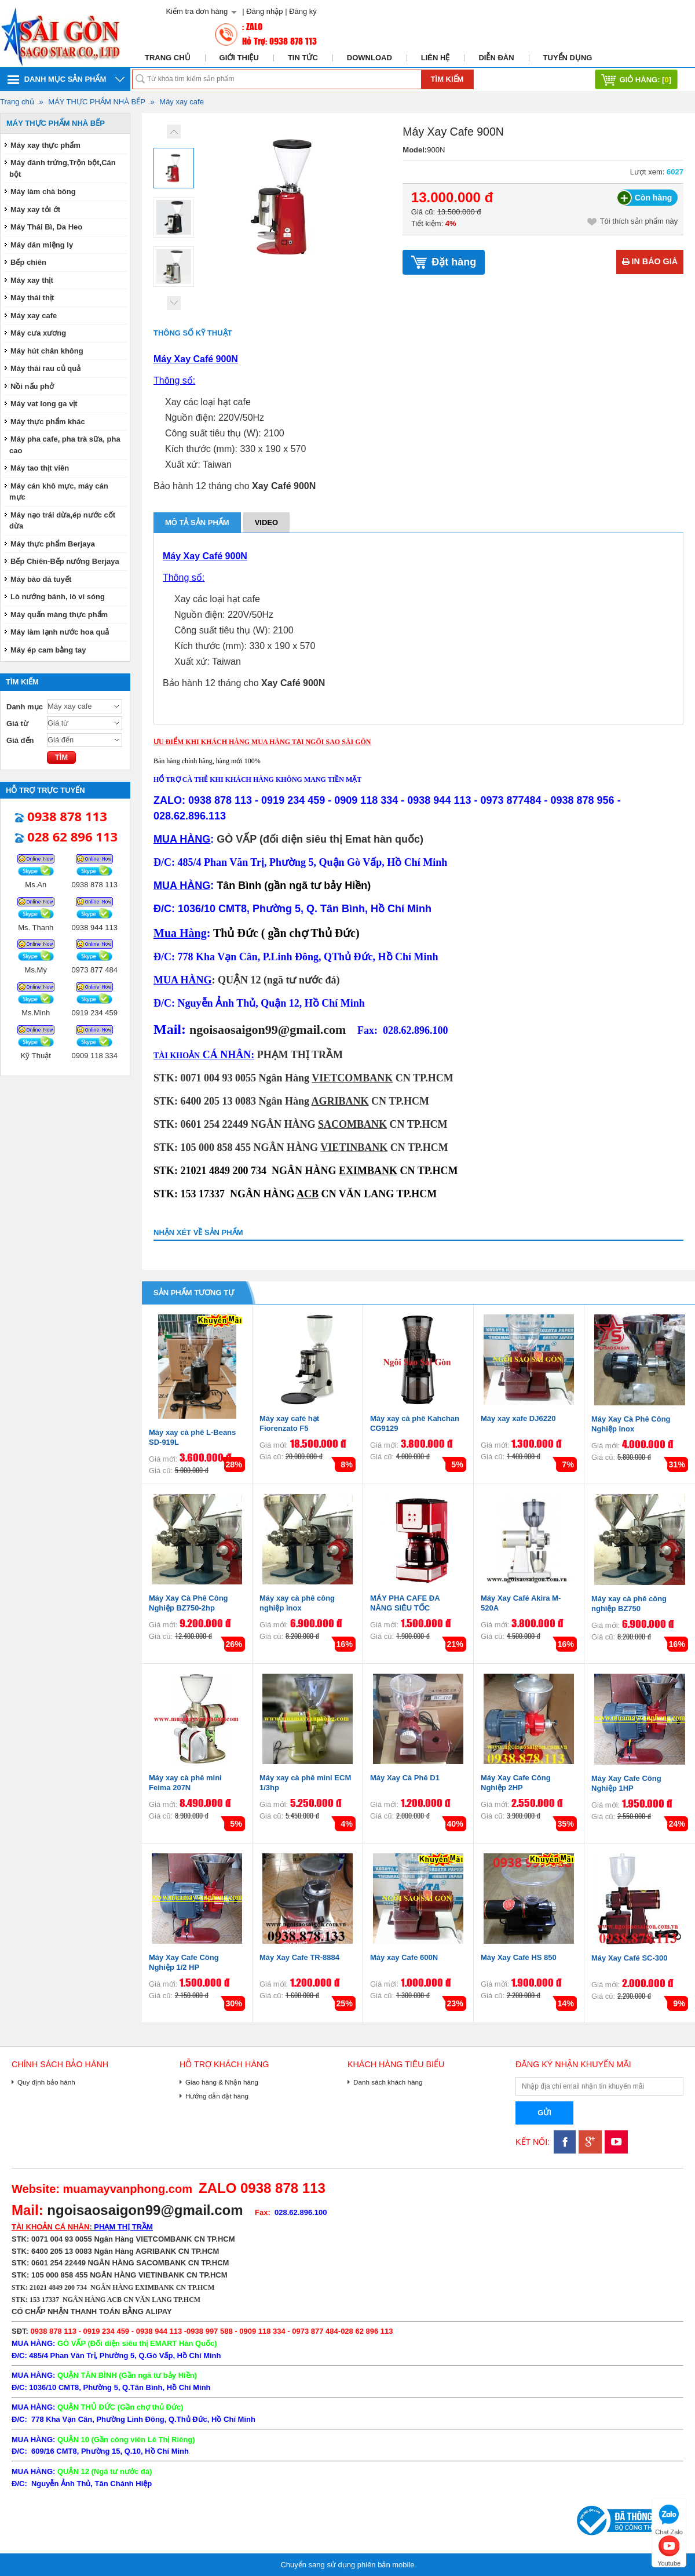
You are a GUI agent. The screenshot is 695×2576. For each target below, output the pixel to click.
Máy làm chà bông (43, 191)
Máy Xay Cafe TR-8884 (299, 1957)
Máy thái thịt (32, 297)
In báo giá (650, 261)
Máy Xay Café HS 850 (519, 1957)
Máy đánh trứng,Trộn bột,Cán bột (62, 168)
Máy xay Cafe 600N (404, 1957)
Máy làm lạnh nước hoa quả (59, 632)
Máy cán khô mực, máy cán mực (58, 492)
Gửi (544, 2112)
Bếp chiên (28, 262)
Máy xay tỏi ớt (35, 209)
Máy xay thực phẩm (45, 145)
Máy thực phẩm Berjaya (52, 544)
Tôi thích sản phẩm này (632, 221)
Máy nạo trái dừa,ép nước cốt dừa (62, 521)
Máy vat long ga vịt (44, 403)
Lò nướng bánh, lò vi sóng (57, 596)
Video (266, 522)
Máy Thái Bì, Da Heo (46, 227)
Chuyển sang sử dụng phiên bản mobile (347, 2564)
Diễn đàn (496, 57)
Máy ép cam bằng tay (48, 650)
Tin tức (303, 57)
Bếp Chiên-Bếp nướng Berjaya (64, 561)
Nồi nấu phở (32, 386)
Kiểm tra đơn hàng (197, 11)
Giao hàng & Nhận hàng (221, 2082)
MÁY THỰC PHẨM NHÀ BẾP (96, 101)
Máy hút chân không (46, 351)
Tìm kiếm (447, 79)
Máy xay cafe (181, 101)
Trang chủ (168, 57)
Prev (174, 132)
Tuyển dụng (567, 57)
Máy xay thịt (31, 280)
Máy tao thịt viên (39, 468)
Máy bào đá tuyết (40, 579)
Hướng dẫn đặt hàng (216, 2096)
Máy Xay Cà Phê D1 (405, 1777)
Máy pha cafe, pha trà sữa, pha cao (64, 445)
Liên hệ (435, 57)
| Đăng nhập (262, 11)
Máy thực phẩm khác (47, 421)
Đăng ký (303, 11)
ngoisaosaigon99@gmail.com (267, 1029)
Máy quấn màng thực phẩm (59, 614)
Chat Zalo (669, 2518)
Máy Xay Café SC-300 (629, 1958)
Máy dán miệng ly (41, 245)
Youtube (669, 2549)
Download (369, 57)
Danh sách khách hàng (388, 2082)
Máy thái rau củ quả (45, 368)
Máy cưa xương (38, 333)
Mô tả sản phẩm (197, 522)
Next (174, 303)
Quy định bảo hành (46, 2082)
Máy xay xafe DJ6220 (518, 1418)
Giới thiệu (239, 57)
